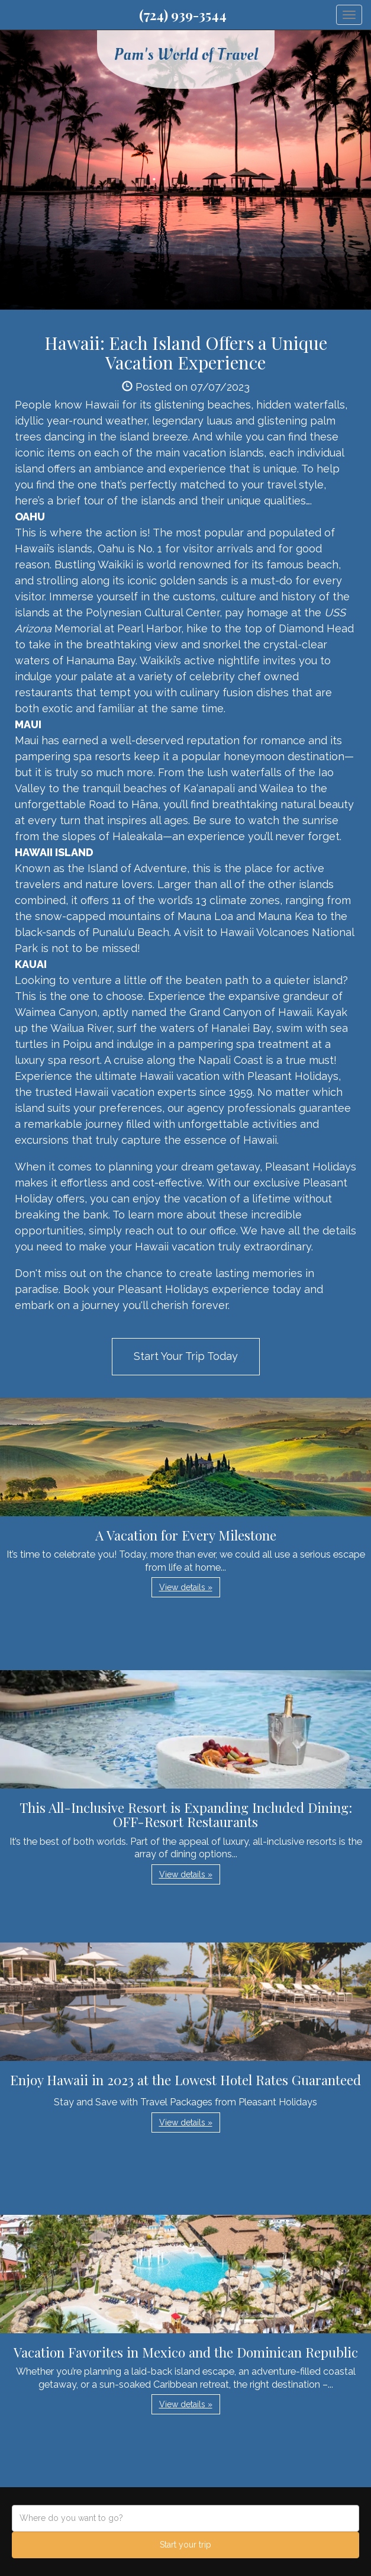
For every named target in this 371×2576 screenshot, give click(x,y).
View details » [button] (185, 1587)
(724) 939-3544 (183, 15)
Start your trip (185, 2544)
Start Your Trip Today (186, 1356)
